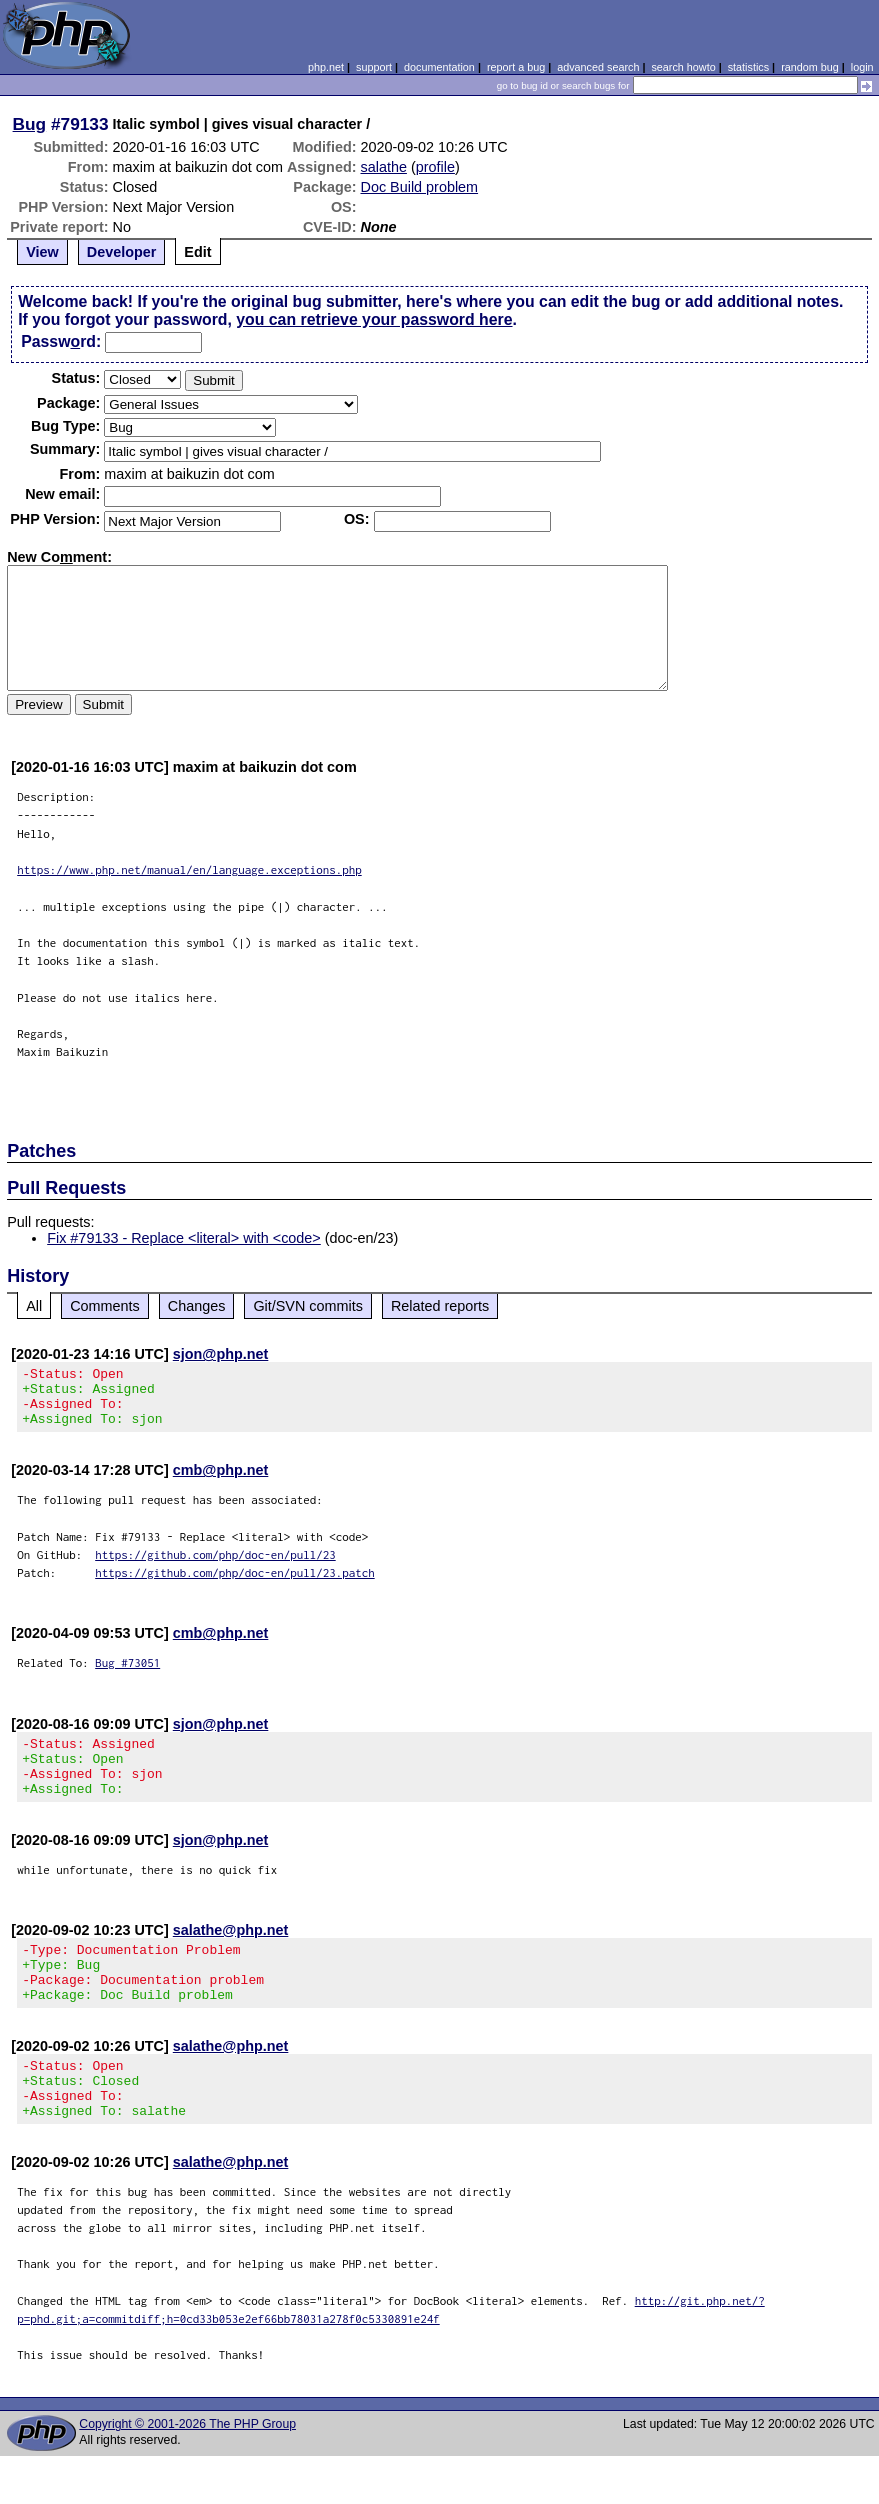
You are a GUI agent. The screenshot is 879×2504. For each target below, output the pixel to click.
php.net (326, 67)
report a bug (516, 67)
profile (435, 167)
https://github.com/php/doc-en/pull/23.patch (235, 1584)
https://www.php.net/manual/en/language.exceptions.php (189, 869)
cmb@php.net (221, 1482)
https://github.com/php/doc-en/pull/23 (215, 1566)
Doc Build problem (420, 187)
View (42, 252)
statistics (748, 67)
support (374, 67)
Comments (105, 1306)
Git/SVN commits (308, 1306)
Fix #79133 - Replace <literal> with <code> (184, 1238)
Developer (122, 252)
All (34, 1306)
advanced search (598, 67)
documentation (439, 67)
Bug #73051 (127, 1674)
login (862, 67)
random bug (810, 67)
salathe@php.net (231, 1954)
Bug (30, 124)
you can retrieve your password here (374, 319)
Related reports (440, 1306)
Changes (197, 1306)
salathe (384, 167)
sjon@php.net (221, 1354)
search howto (683, 67)
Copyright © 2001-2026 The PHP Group (187, 2472)
